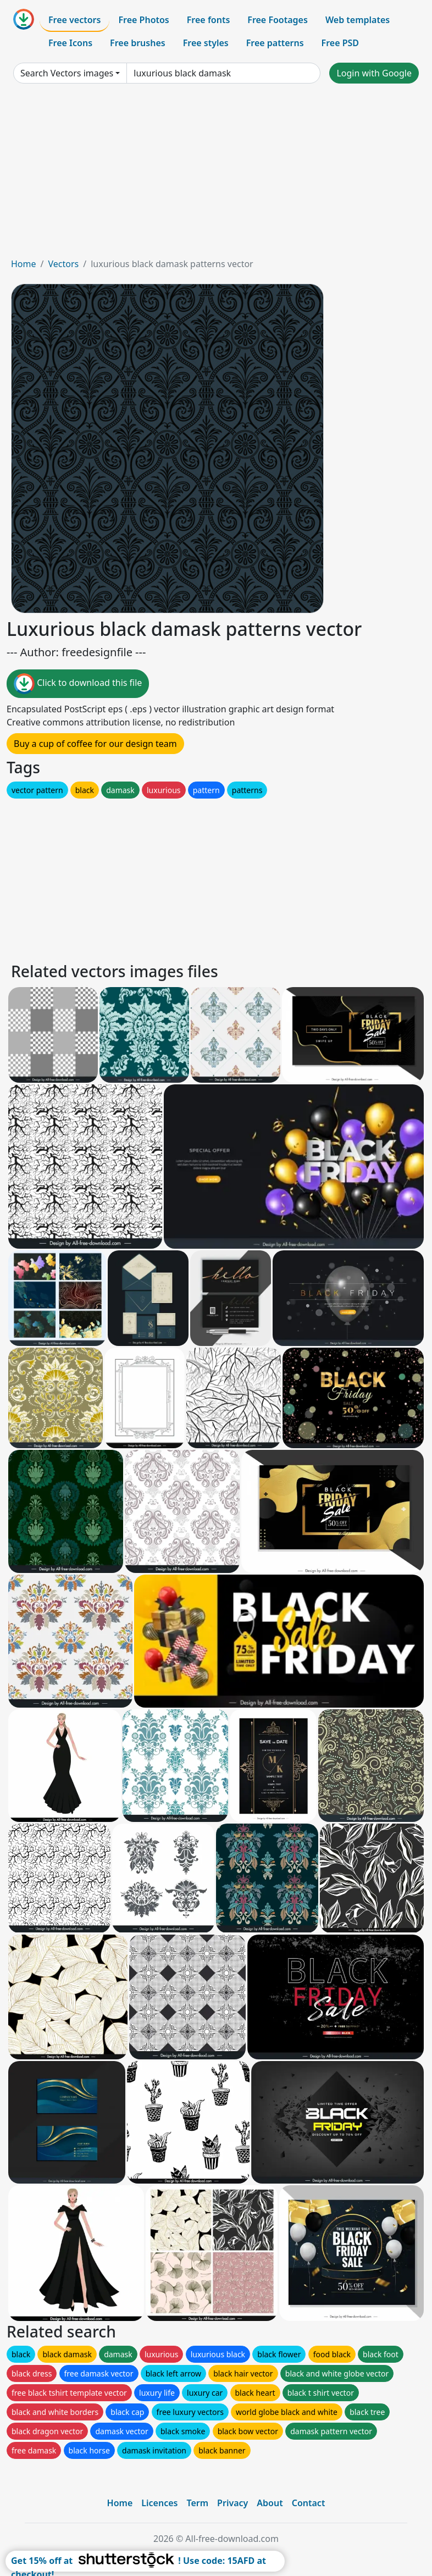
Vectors (63, 264)
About (270, 2503)
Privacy (232, 2503)
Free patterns (275, 43)
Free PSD (340, 43)
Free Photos (143, 20)
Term (197, 2503)
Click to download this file (78, 683)
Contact (308, 2503)
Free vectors (74, 20)
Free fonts (208, 20)
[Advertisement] (216, 175)
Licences (159, 2503)
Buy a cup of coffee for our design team (95, 744)
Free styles (206, 43)
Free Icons (70, 43)
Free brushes (137, 43)
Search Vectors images (66, 73)
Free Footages (277, 20)
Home (23, 264)
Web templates (357, 20)
